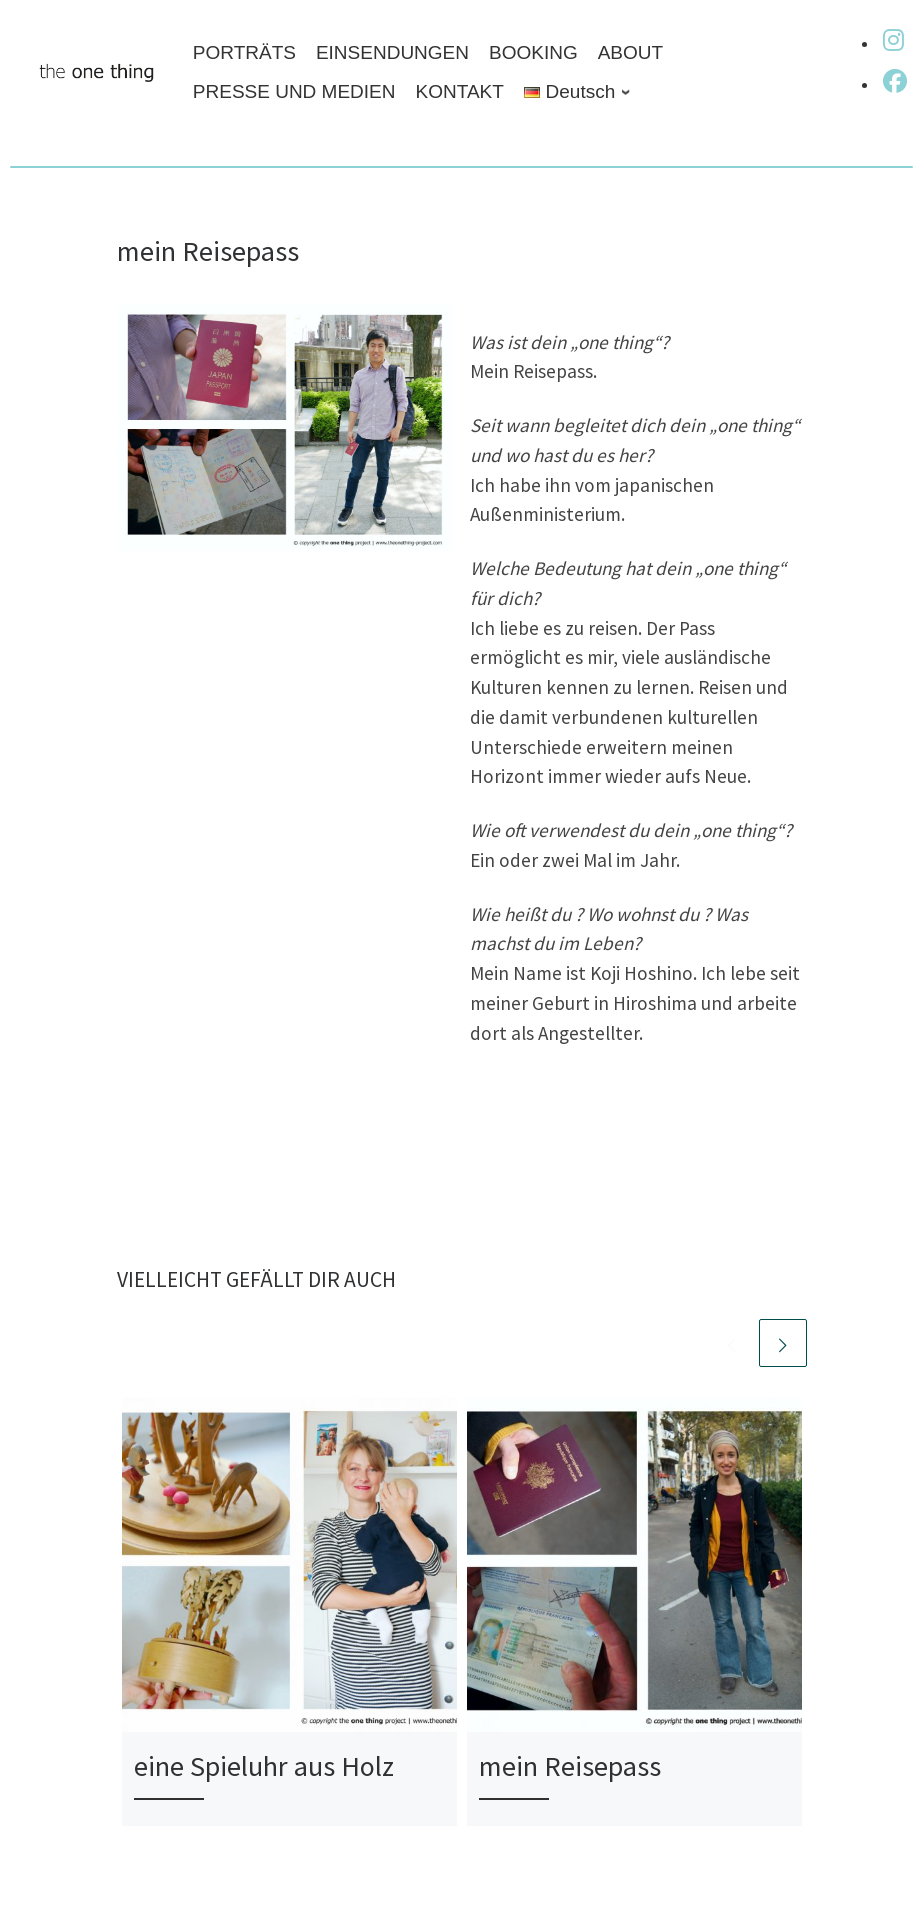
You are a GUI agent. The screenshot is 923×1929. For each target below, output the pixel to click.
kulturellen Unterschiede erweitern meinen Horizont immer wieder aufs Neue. (614, 747)
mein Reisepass (570, 1766)
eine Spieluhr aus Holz (264, 1766)
